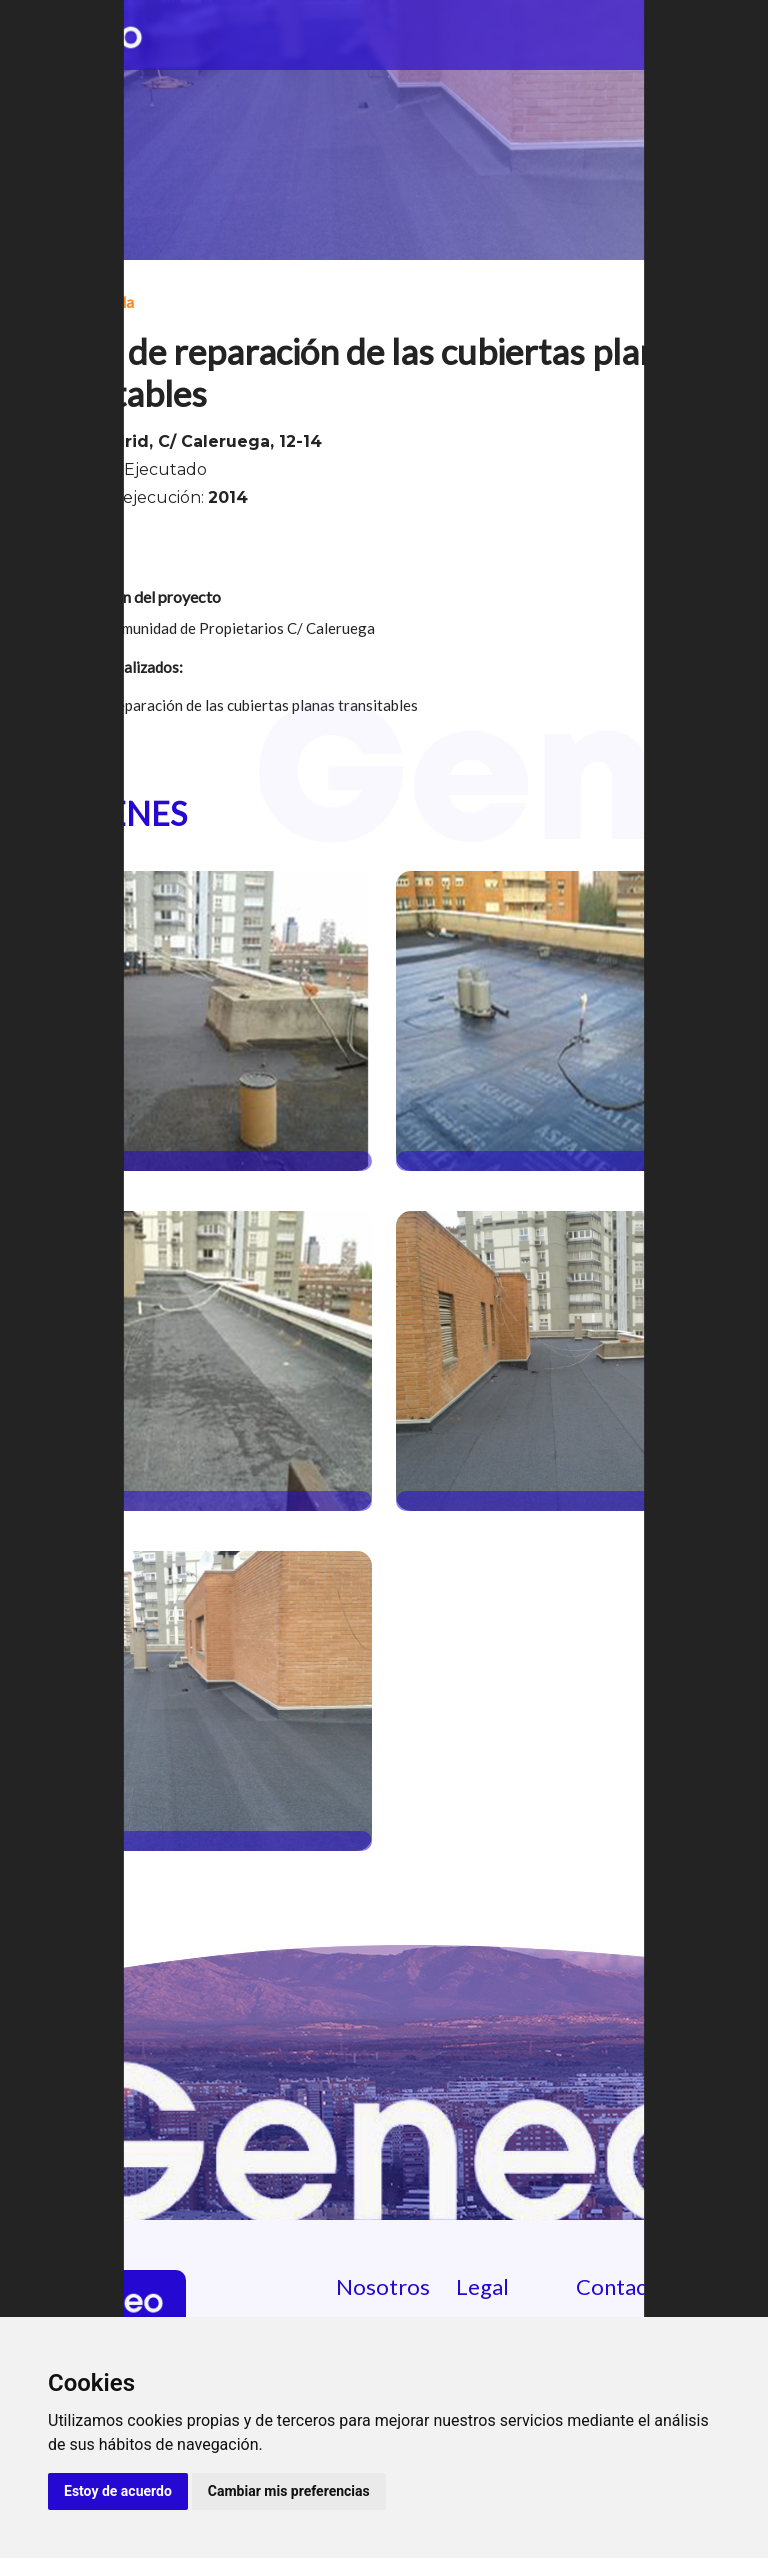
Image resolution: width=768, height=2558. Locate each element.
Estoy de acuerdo (118, 2491)
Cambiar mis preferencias (289, 2491)
